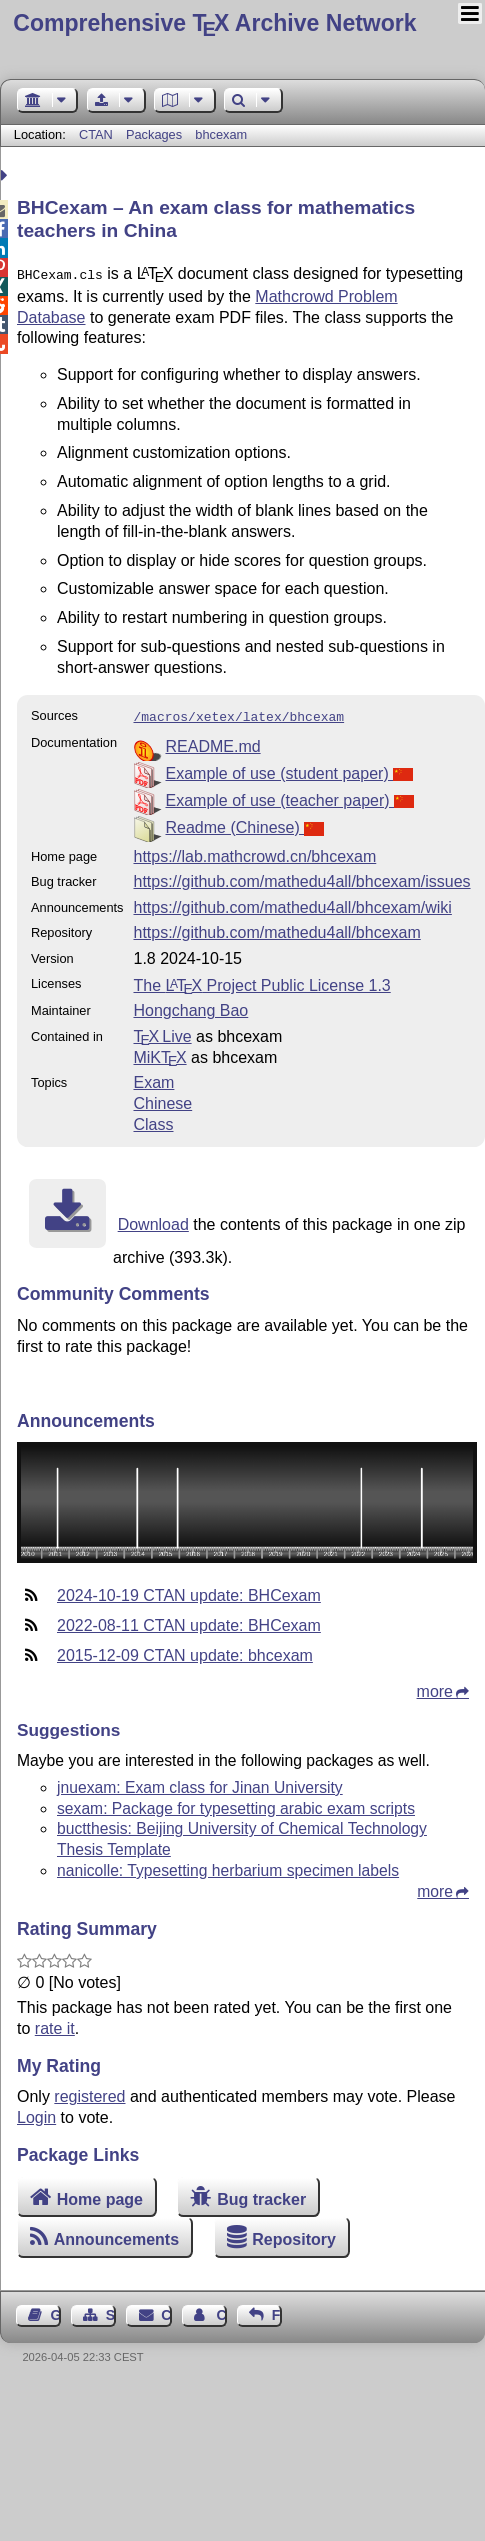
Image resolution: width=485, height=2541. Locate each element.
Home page (100, 2195)
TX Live (162, 1032)
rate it (55, 2024)
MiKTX (159, 1053)
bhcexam (221, 134)
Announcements (116, 2235)
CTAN (96, 134)
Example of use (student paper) (289, 769)
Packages (156, 134)
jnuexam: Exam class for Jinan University (200, 1783)
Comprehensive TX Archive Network (214, 23)
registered (89, 2092)
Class (153, 1120)
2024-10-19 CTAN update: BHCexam (189, 1591)
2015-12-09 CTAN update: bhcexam (185, 1651)
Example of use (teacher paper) (289, 796)
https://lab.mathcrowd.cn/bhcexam (254, 852)
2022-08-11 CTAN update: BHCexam (189, 1621)
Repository (294, 2235)
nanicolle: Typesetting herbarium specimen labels (228, 1866)
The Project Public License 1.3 (261, 981)
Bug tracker (261, 2195)
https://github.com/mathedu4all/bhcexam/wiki (292, 903)
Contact (166, 2311)
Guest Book (56, 2311)
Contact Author (221, 2311)
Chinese (162, 1099)
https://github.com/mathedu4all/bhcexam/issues (301, 877)
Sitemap (111, 2311)
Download (153, 1220)
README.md (212, 742)
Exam (153, 1078)
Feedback (277, 2311)
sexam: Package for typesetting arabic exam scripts (236, 1804)
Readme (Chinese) (244, 823)
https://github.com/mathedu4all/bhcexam (276, 928)
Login (36, 2113)
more (435, 1687)
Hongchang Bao (190, 1006)
